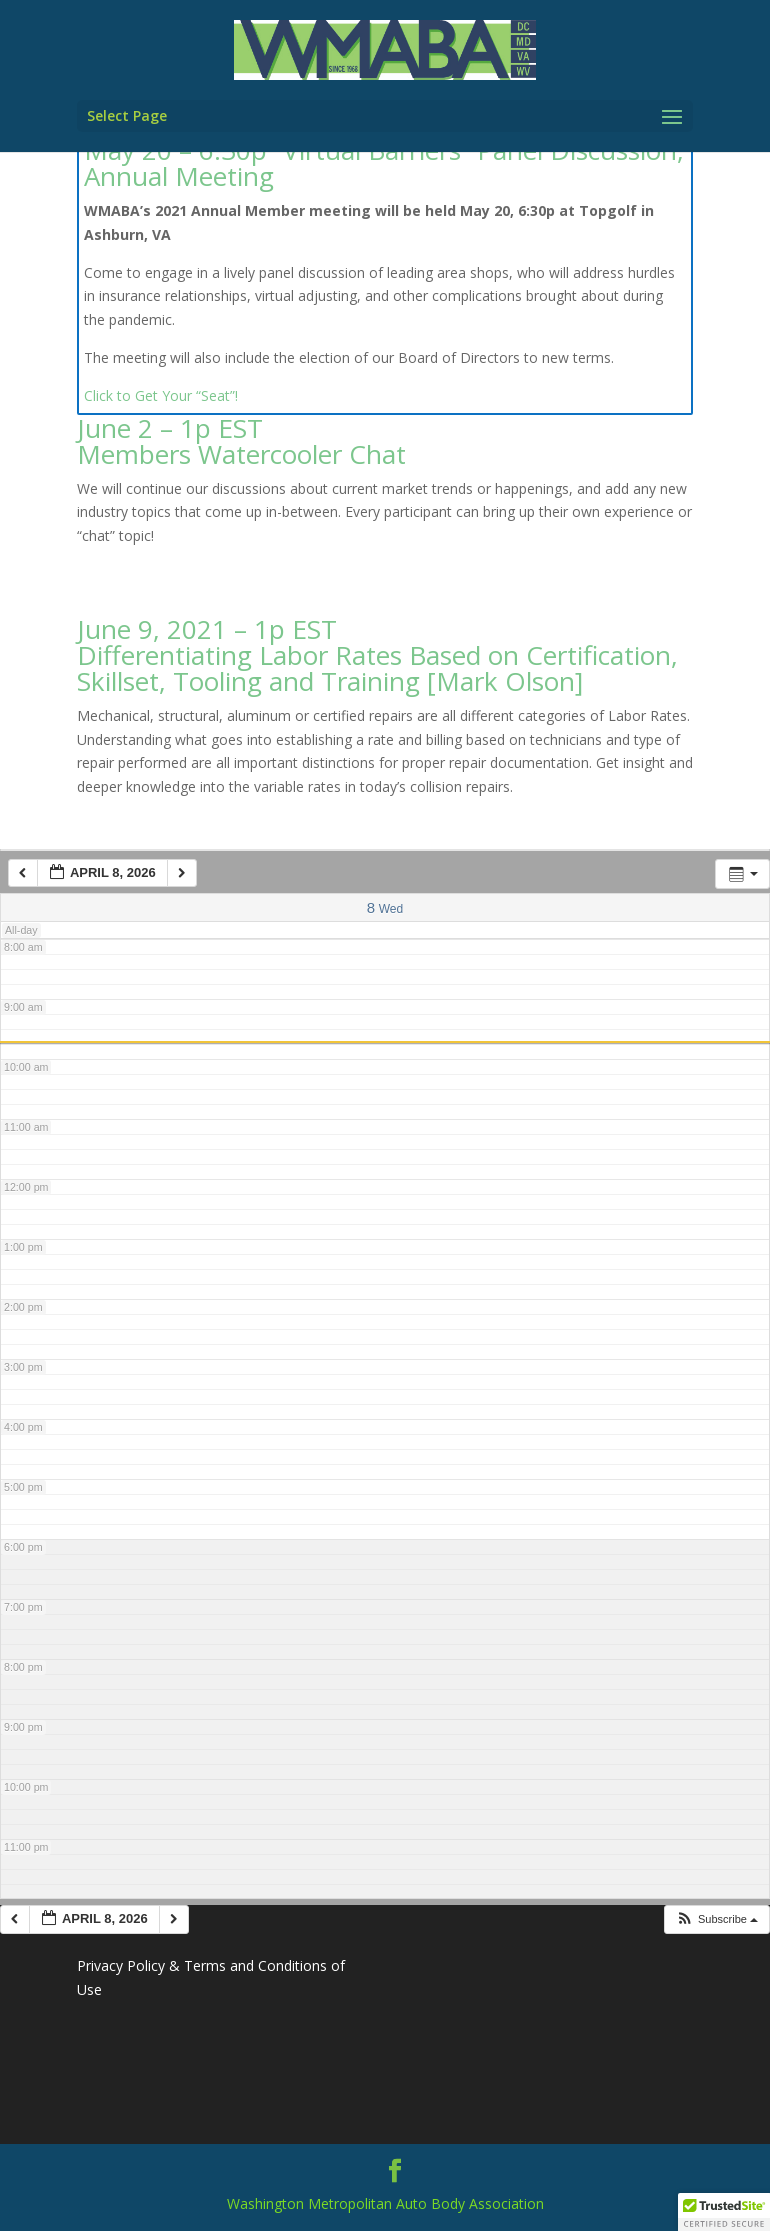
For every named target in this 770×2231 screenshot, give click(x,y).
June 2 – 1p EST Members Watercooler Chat (241, 441)
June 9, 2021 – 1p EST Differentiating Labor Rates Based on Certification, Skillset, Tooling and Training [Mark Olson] (377, 655)
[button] (716, 1919)
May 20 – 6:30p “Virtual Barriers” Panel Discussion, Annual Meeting (384, 163)
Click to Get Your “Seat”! (161, 395)
